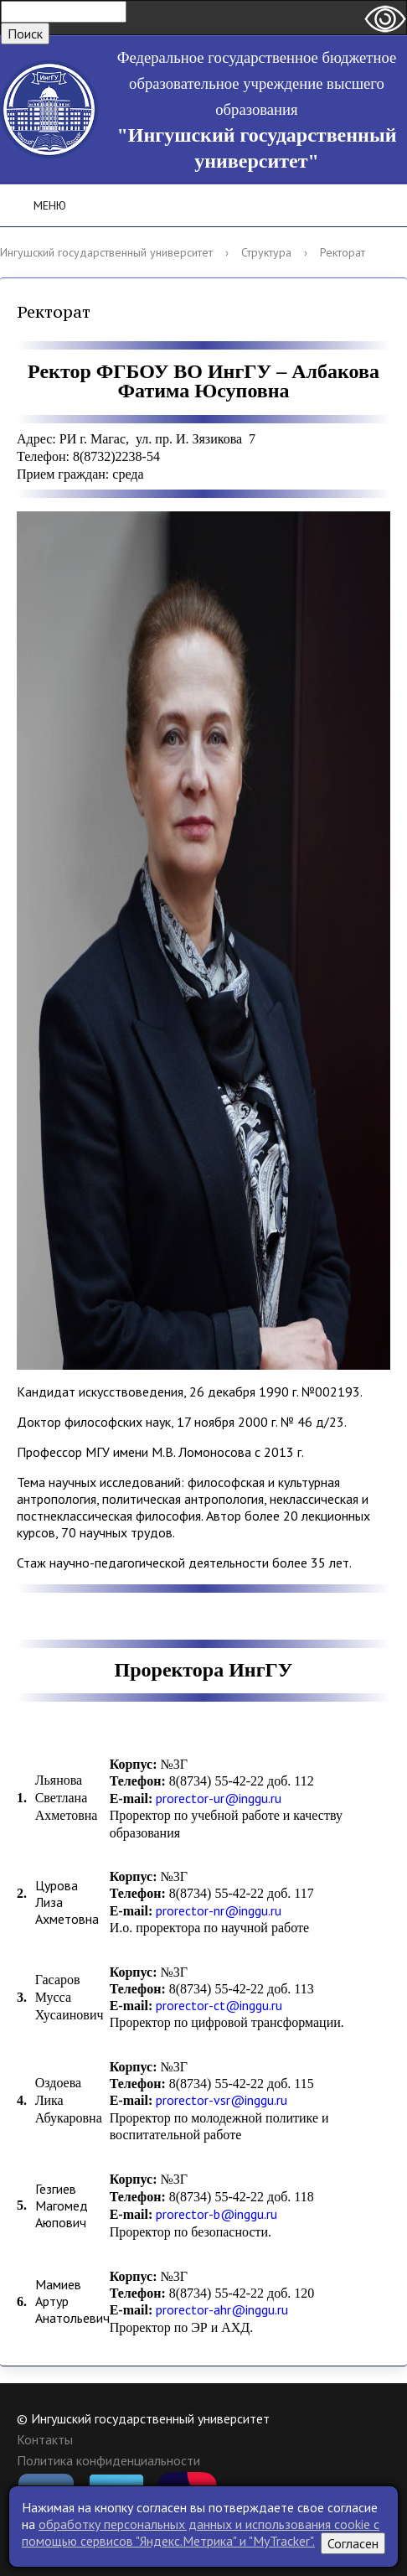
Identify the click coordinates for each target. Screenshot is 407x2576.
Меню (38, 205)
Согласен (353, 2543)
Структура (266, 252)
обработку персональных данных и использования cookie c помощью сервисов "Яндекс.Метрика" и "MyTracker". (200, 2532)
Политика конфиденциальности (108, 2460)
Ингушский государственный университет (106, 252)
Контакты (45, 2439)
